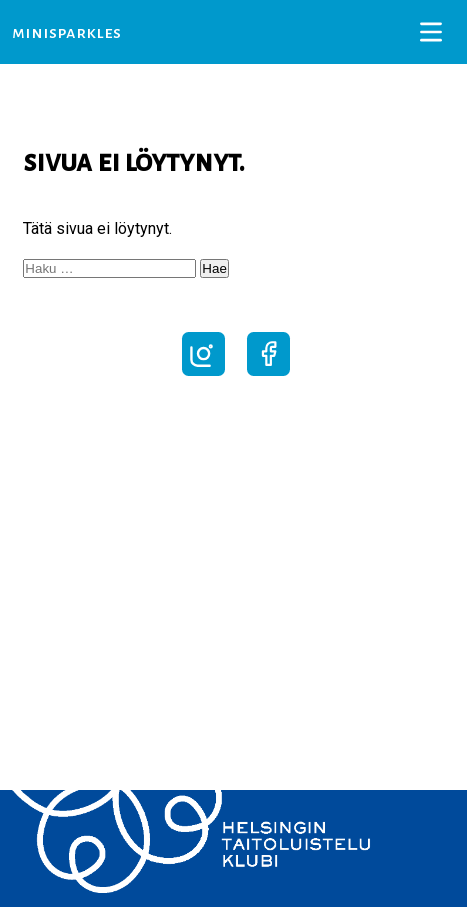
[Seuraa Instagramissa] (204, 376)
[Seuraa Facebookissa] (268, 376)
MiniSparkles (66, 32)
